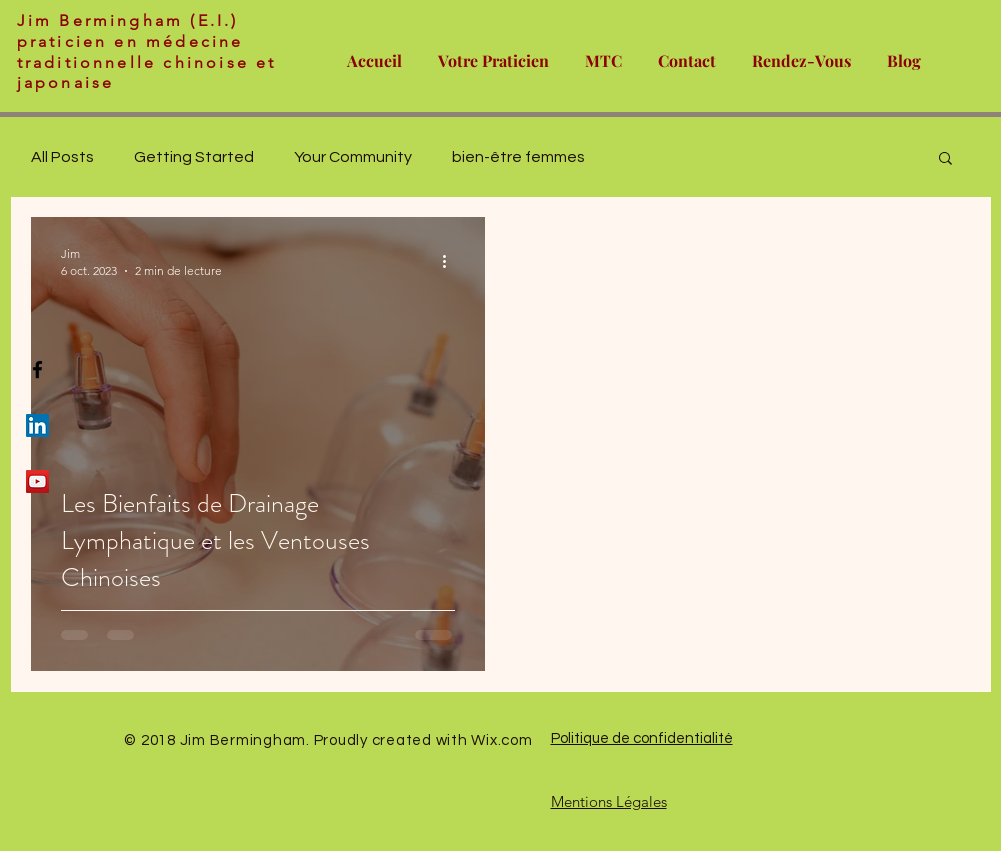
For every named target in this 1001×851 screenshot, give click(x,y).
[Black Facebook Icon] (37, 369)
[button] (945, 159)
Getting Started (194, 157)
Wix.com (501, 740)
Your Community (353, 157)
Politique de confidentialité (642, 738)
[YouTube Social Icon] (37, 481)
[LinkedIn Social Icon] (37, 425)
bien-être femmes (518, 157)
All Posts (62, 157)
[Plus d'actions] (452, 261)
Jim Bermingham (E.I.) (128, 20)
